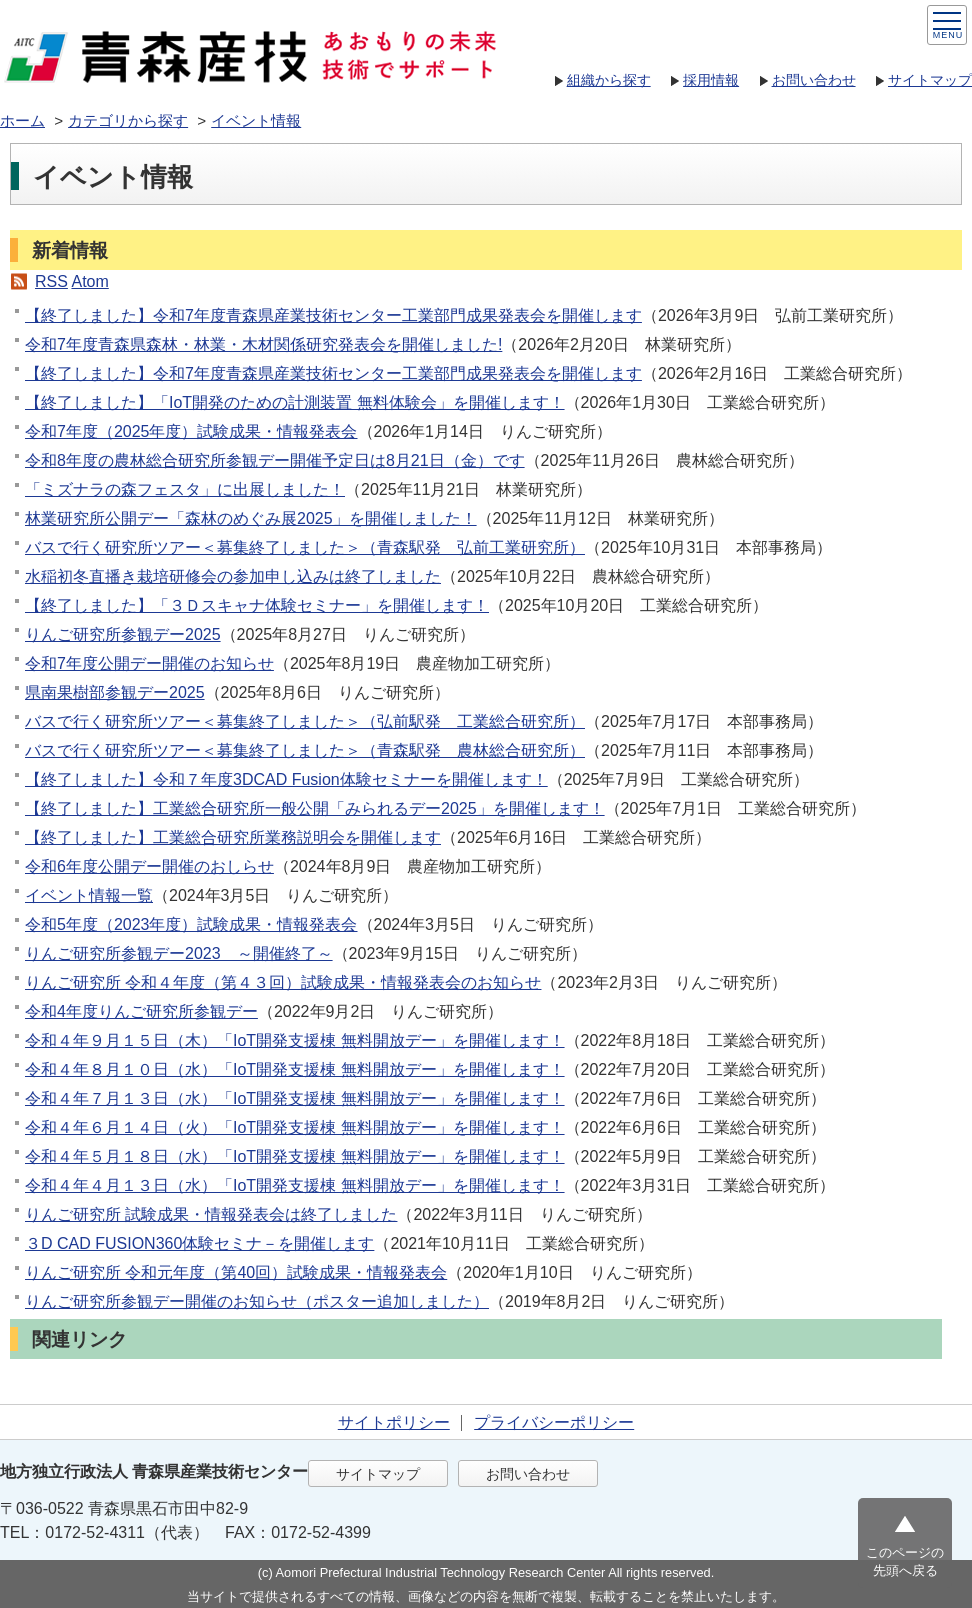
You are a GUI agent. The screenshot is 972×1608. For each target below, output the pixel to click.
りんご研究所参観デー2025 (123, 634)
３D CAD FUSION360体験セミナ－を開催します (199, 1243)
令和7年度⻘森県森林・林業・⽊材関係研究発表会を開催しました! (263, 344)
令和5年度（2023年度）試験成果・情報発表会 (191, 924)
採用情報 (711, 80)
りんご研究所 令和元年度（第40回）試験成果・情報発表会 (236, 1272)
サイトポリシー (394, 1422)
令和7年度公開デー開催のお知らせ (149, 663)
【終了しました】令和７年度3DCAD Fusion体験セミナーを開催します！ (286, 779)
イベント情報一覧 (89, 895)
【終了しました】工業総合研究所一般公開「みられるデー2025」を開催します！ (315, 808)
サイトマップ (930, 80)
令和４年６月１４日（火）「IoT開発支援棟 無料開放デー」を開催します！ (295, 1127)
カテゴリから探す (128, 120)
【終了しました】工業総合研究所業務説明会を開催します (233, 837)
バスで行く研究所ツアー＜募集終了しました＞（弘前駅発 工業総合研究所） (305, 721)
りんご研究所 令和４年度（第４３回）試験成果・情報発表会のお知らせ (283, 982)
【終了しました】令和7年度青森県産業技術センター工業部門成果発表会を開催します (333, 315)
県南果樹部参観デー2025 (115, 692)
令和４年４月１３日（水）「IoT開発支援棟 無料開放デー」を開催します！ (295, 1185)
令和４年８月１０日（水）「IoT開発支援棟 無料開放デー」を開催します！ (295, 1069)
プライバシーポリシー (554, 1422)
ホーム (22, 120)
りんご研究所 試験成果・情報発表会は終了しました (211, 1214)
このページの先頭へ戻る (905, 1561)
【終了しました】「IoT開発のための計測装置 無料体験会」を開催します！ (295, 402)
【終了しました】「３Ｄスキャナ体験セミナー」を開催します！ (257, 605)
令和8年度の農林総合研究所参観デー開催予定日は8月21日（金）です (275, 460)
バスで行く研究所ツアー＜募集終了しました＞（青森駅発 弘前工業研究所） (305, 547)
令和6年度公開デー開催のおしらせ (149, 866)
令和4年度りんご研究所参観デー (141, 1011)
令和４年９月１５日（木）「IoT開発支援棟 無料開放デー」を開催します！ (295, 1040)
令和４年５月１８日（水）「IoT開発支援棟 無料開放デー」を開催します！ (295, 1156)
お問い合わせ (814, 80)
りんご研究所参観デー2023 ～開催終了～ (179, 953)
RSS (51, 281)
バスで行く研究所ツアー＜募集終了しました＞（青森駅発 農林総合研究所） (305, 750)
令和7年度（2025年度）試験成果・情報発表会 (191, 431)
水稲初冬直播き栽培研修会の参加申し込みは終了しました (233, 576)
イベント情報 (256, 120)
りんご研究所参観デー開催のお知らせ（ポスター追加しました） (257, 1301)
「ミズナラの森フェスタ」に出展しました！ (185, 489)
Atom (89, 281)
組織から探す (609, 80)
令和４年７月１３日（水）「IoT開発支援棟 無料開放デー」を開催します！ (295, 1098)
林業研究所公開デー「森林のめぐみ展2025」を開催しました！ (251, 518)
